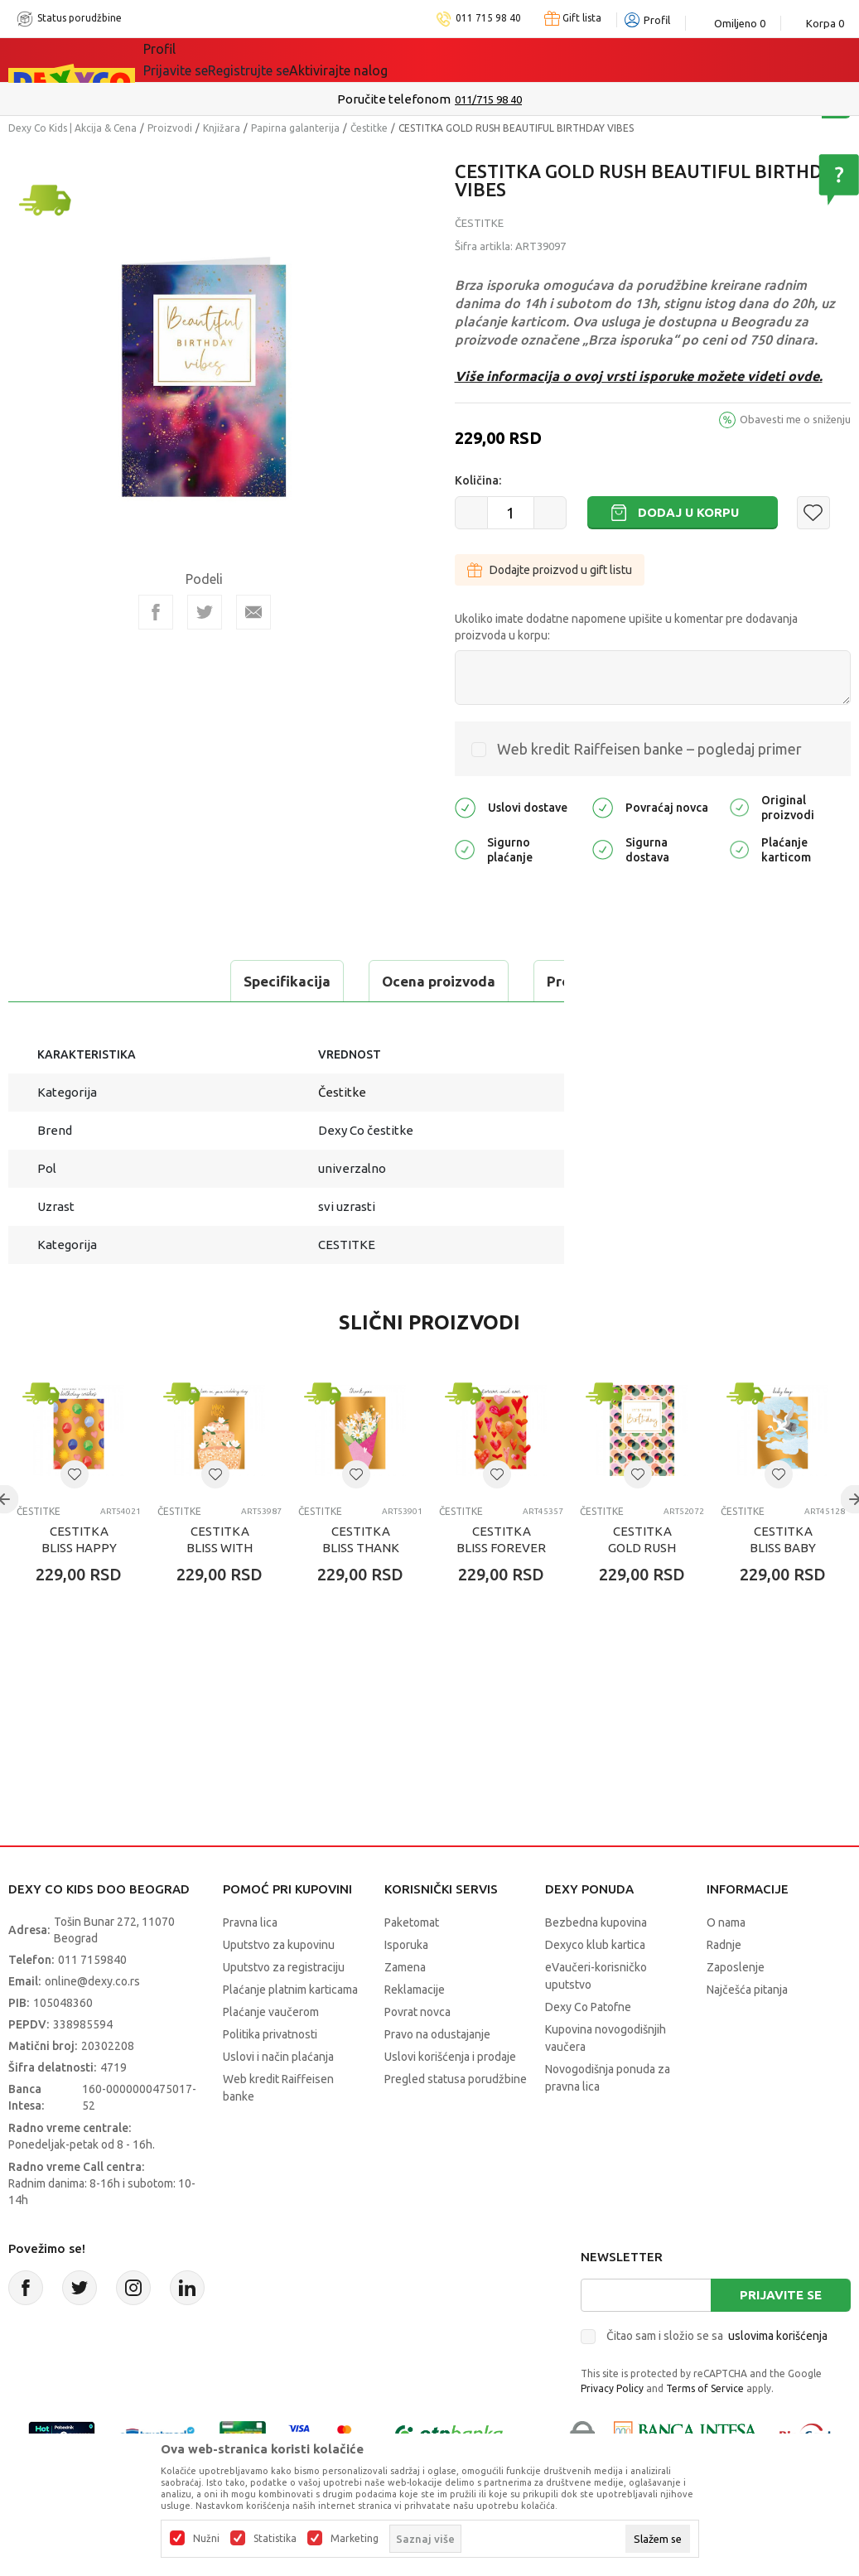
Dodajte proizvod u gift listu (549, 569)
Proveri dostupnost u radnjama (137, 1022)
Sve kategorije (200, 59)
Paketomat (411, 1964)
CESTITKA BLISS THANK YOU (360, 1589)
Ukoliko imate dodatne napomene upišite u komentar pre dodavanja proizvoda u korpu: (626, 627)
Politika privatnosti (270, 2075)
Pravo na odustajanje (437, 2075)
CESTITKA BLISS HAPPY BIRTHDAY (79, 1589)
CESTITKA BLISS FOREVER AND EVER (501, 1589)
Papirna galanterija (295, 128)
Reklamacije (414, 2031)
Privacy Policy (612, 2429)
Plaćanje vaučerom (271, 2053)
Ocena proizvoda (229, 981)
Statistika (275, 2539)
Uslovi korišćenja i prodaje (450, 2098)
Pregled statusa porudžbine (455, 2120)
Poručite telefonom (394, 99)
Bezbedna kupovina (596, 1964)
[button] (813, 512)
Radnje (724, 1986)
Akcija (287, 59)
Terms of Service (705, 2429)
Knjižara (221, 128)
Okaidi (469, 59)
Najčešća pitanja (747, 2031)
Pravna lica (250, 1964)
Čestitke (369, 128)
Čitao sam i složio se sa (717, 2377)
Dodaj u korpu (688, 512)
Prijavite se (781, 2336)
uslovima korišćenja (778, 2377)
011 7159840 (92, 2001)
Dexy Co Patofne (588, 2048)
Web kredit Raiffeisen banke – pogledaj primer (649, 748)
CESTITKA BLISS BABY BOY (783, 1589)
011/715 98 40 (488, 99)
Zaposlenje (736, 2008)
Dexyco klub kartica (595, 1986)
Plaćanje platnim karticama (290, 2031)
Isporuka (406, 1986)
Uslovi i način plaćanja (278, 2098)
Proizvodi (169, 128)
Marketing (355, 2539)
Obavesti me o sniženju (795, 419)
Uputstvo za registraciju (284, 2008)
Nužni (206, 2539)
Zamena (405, 2008)
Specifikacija (77, 981)
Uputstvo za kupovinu (279, 1986)
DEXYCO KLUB (373, 59)
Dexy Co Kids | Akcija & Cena (72, 128)
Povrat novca (417, 2053)
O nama (726, 1964)
